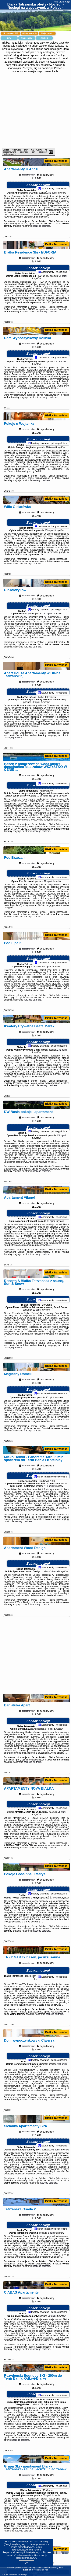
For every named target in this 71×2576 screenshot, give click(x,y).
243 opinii (46, 1243)
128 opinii (50, 557)
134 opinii (55, 2451)
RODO (33, 2558)
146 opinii (61, 1467)
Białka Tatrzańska (56, 160)
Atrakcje (44, 38)
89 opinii (51, 1581)
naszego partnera (41, 253)
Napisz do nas (41, 2570)
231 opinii (62, 1354)
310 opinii (53, 1017)
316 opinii (61, 444)
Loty (9, 38)
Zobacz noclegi (38, 212)
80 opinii (50, 1812)
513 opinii (36, 1697)
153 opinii (52, 220)
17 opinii (48, 779)
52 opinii (36, 896)
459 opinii (49, 668)
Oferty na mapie (29, 33)
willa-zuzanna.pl (62, 1)
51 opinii (62, 2338)
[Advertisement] (35, 110)
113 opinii (49, 1928)
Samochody (26, 38)
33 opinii (54, 2042)
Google (8, 2544)
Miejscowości (47, 33)
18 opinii (48, 1130)
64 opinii (63, 331)
